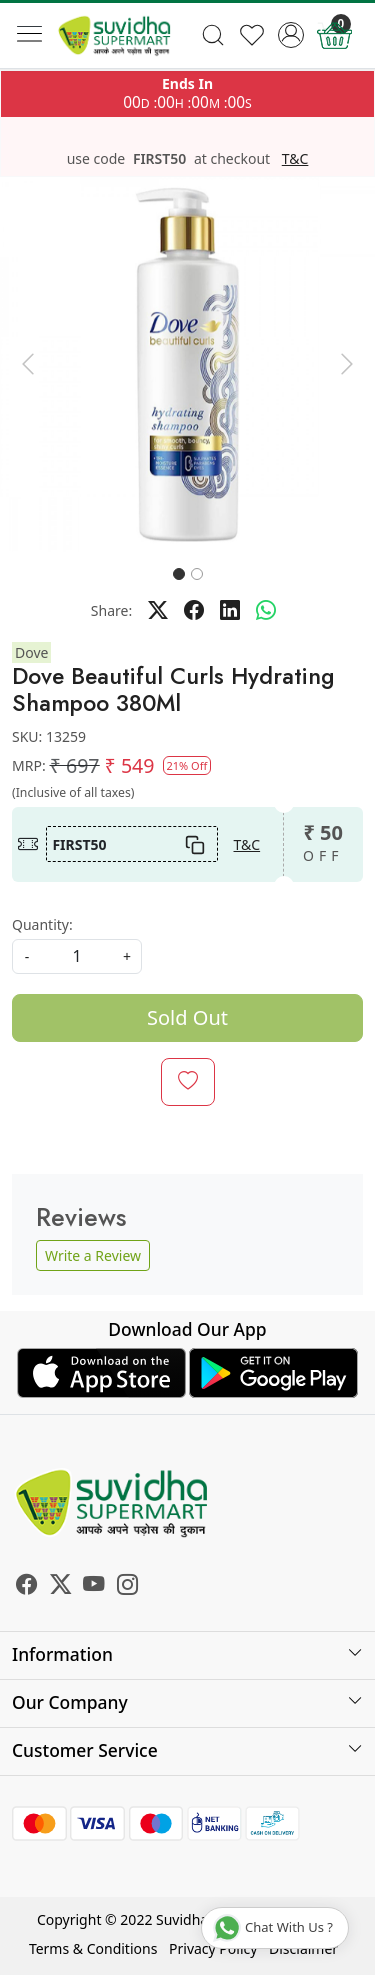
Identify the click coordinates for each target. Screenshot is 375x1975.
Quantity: (42, 924)
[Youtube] (94, 1587)
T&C (295, 159)
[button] (28, 364)
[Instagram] (128, 1587)
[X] (61, 1587)
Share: (111, 610)
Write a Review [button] (93, 1255)
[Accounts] (290, 35)
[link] (213, 35)
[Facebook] (27, 1587)
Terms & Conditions (93, 1948)
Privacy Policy (213, 1948)
